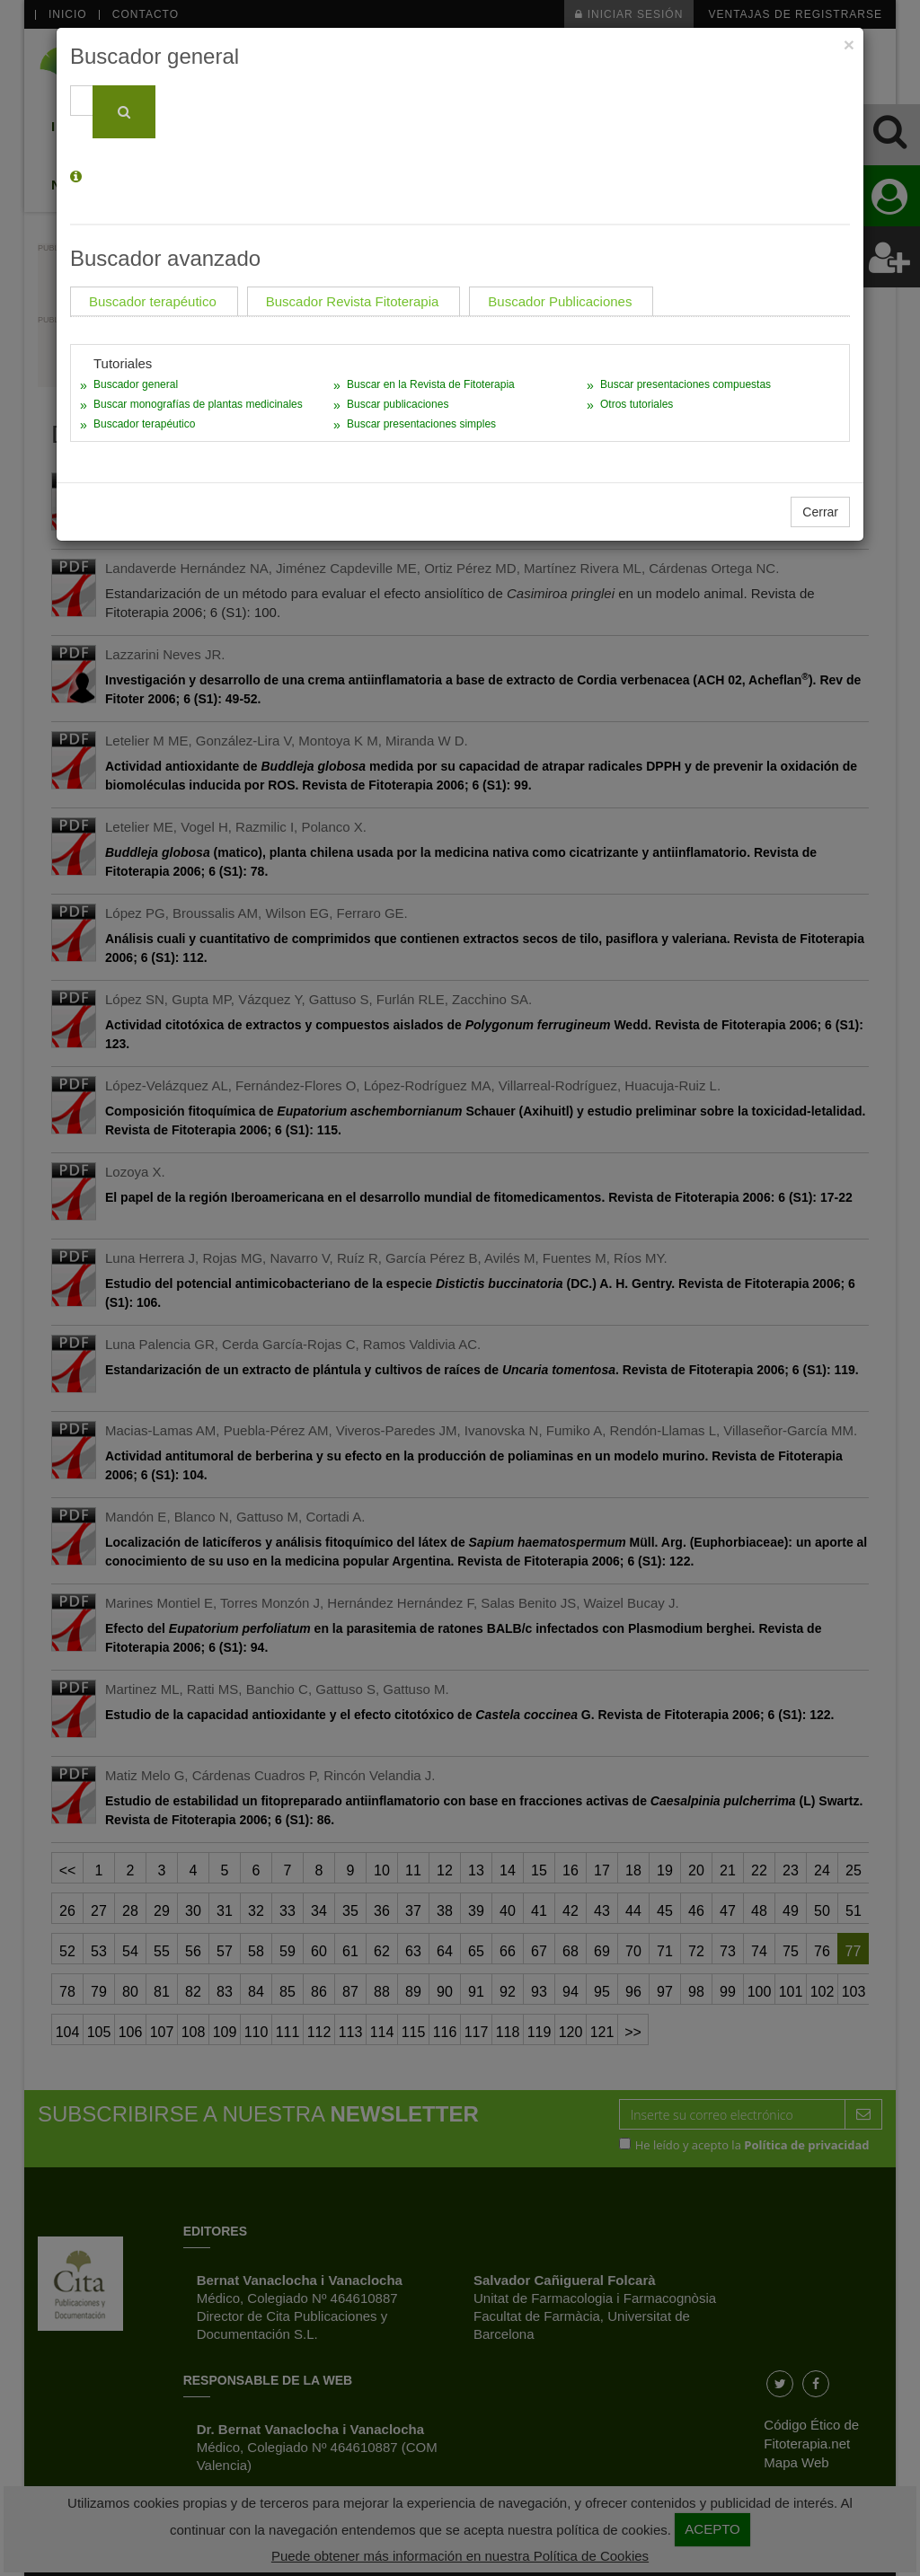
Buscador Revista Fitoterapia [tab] (352, 301)
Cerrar (820, 512)
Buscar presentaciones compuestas (685, 384)
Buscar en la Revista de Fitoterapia (431, 384)
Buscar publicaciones (397, 404)
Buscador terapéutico (144, 424)
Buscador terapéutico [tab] (153, 301)
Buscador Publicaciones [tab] (560, 301)
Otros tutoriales (636, 404)
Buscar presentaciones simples (421, 424)
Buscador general (135, 384)
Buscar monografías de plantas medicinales (198, 404)
